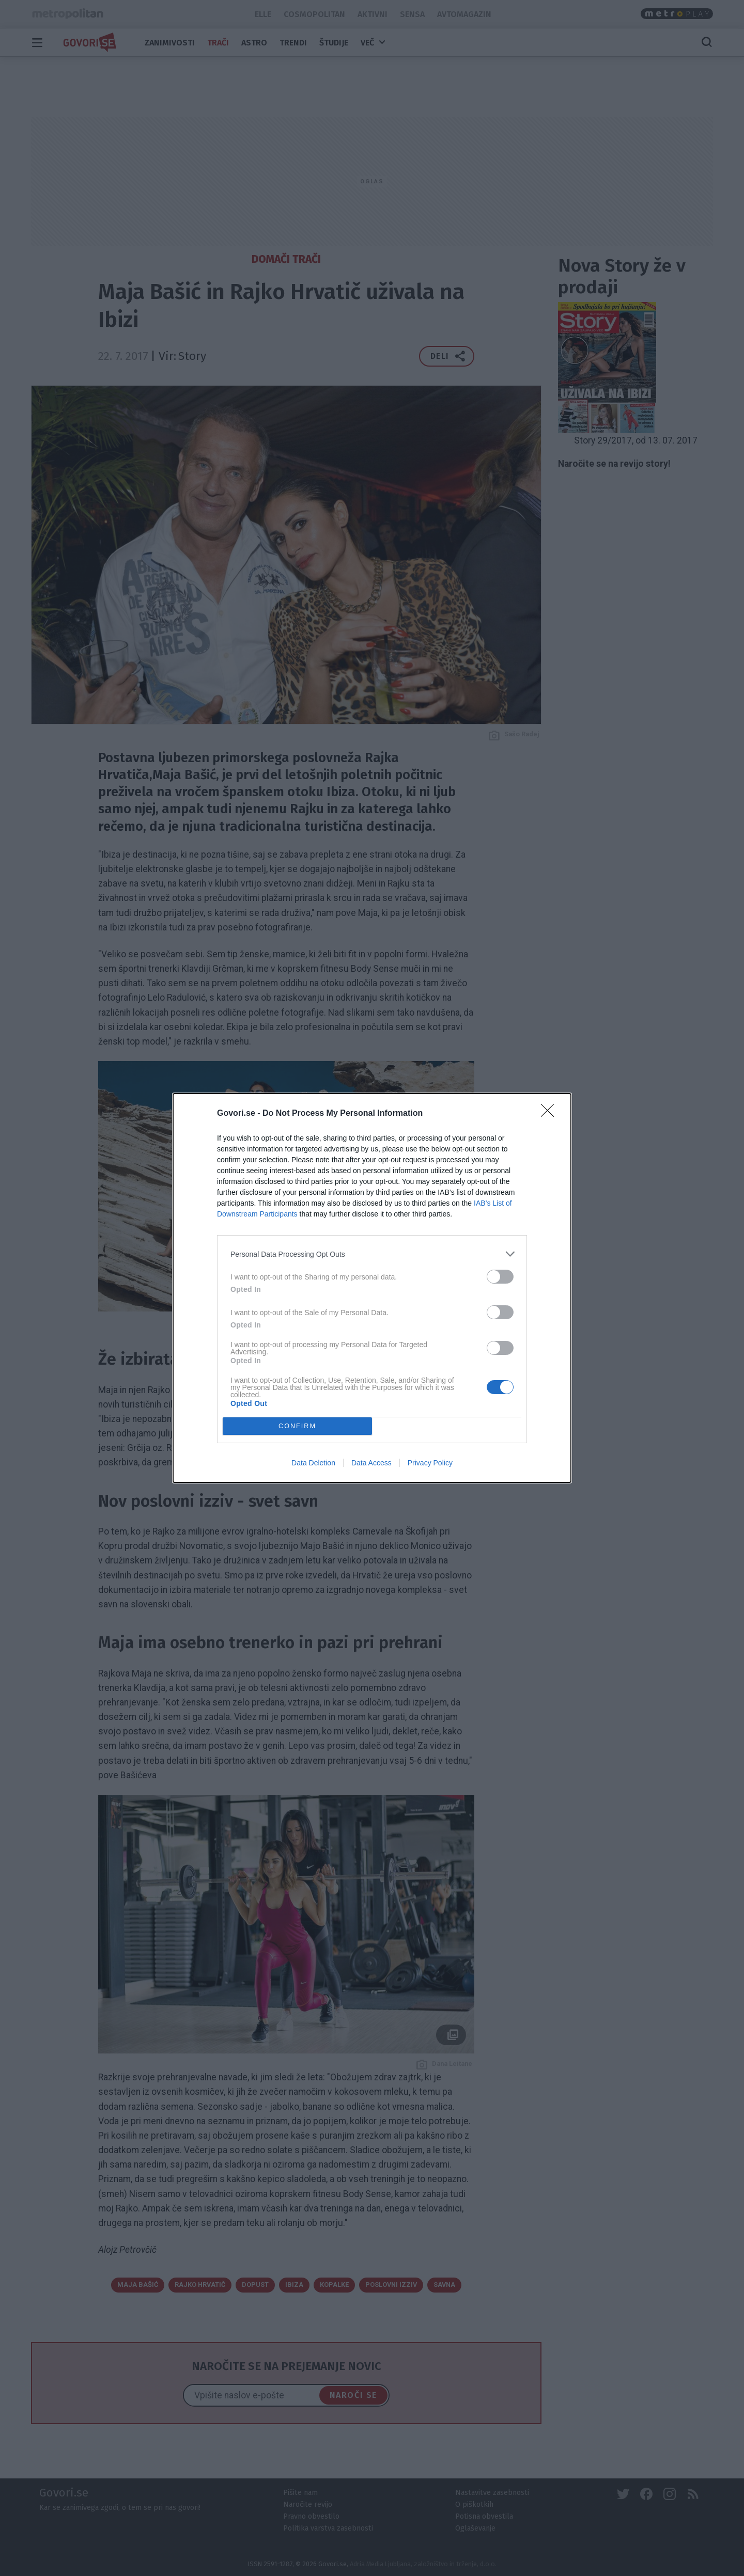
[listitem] (372, 1254)
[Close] (551, 1114)
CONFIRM (297, 1426)
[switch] (500, 1277)
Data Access (371, 1463)
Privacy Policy (430, 1463)
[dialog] (372, 1288)
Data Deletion (313, 1463)
